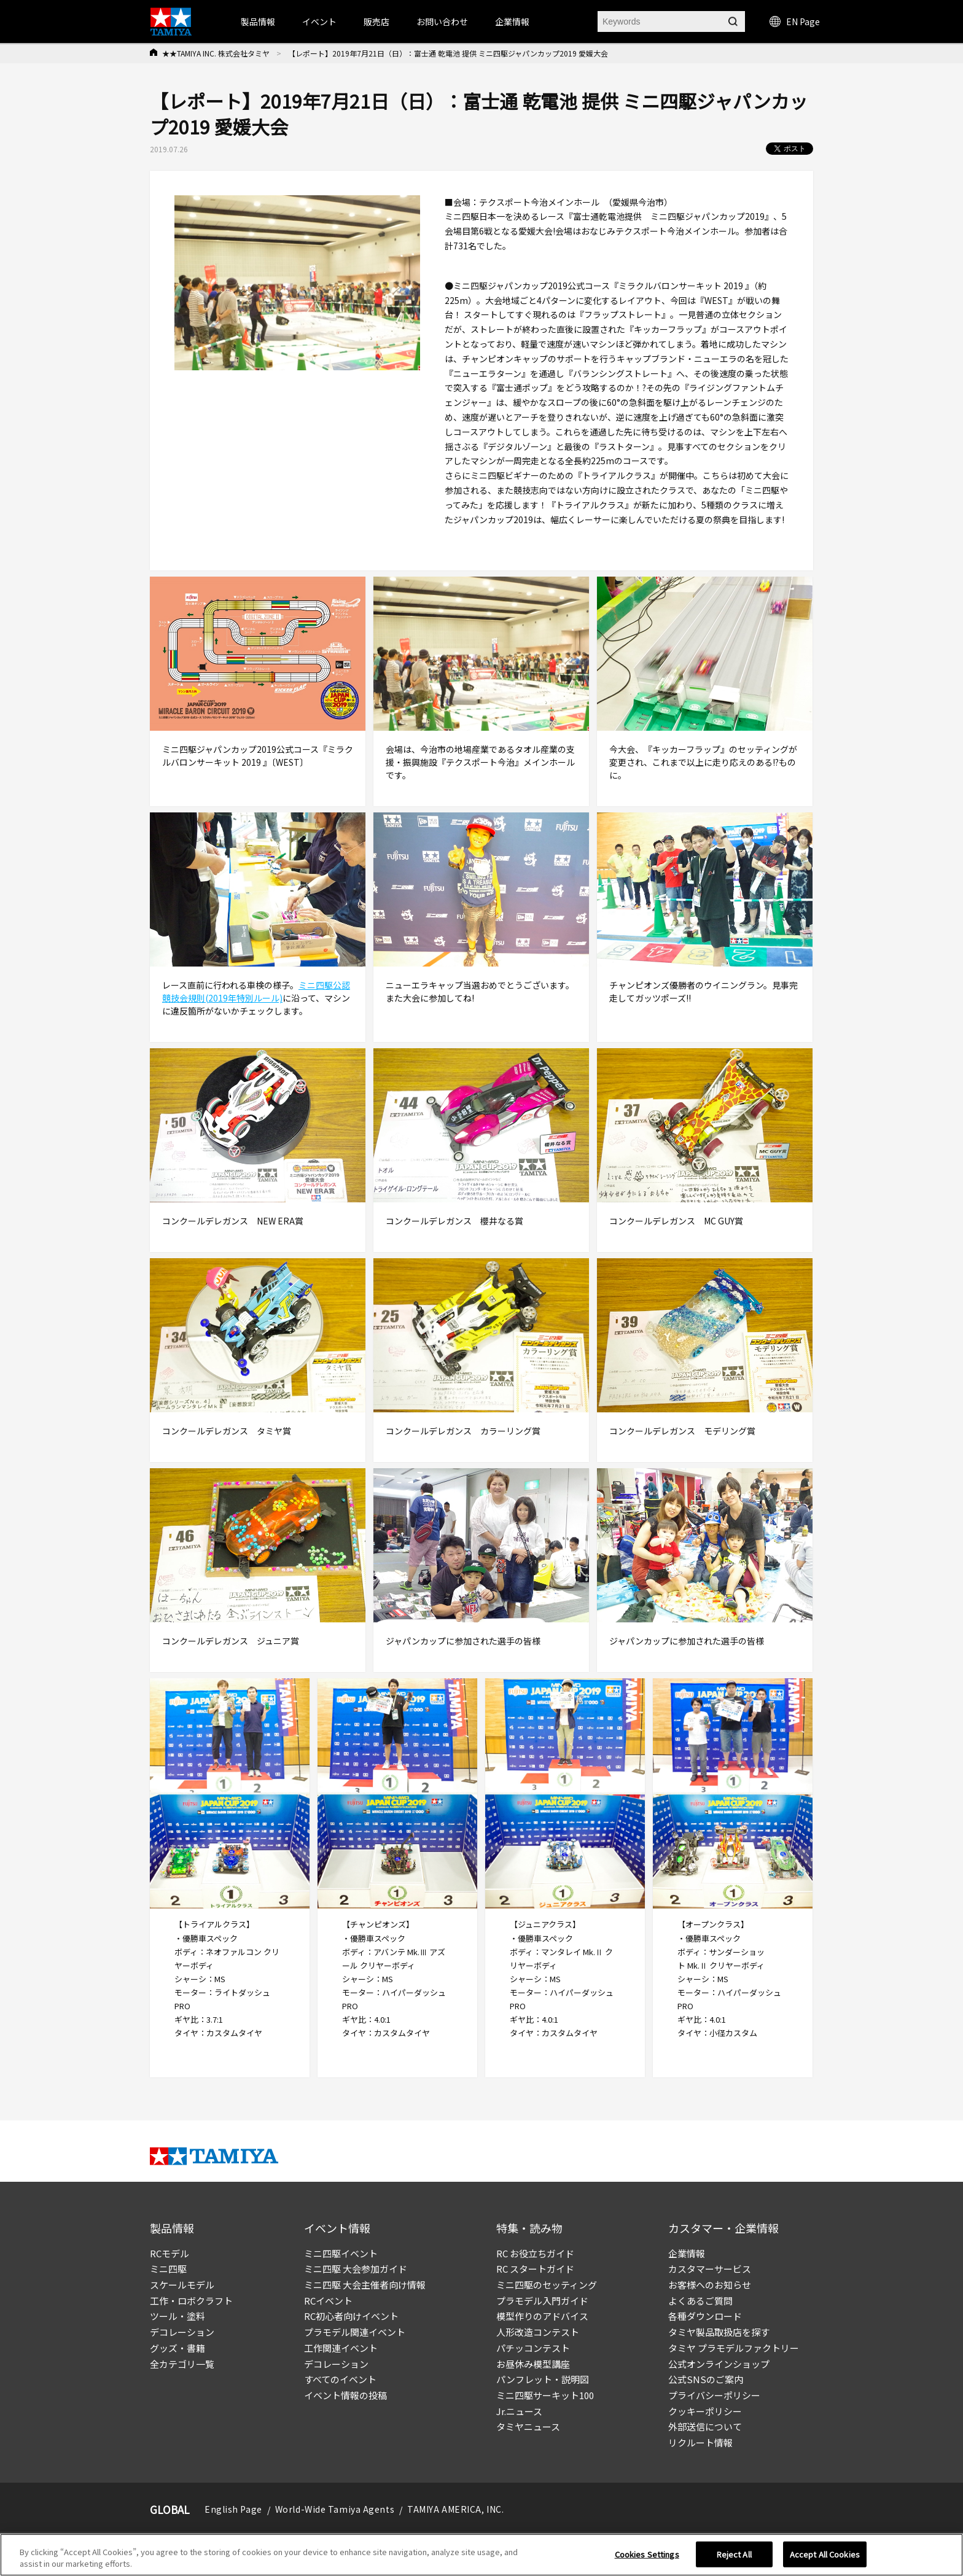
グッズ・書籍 (177, 2347)
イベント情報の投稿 (345, 2395)
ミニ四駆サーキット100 (545, 2395)
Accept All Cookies (825, 2554)
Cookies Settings (647, 2554)
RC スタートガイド (535, 2268)
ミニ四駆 (168, 2268)
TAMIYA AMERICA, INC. (455, 2509)
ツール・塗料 (177, 2315)
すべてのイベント (340, 2379)
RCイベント (328, 2300)
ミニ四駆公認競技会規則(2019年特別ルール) (256, 991)
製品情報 (258, 21)
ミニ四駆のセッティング (546, 2284)
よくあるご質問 (700, 2300)
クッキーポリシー (705, 2411)
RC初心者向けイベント (351, 2315)
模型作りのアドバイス (542, 2315)
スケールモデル (182, 2284)
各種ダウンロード (705, 2315)
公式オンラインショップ (719, 2363)
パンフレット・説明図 (542, 2379)
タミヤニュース (528, 2426)
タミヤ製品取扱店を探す (719, 2331)
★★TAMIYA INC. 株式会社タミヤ (216, 53)
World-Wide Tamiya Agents (334, 2509)
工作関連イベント (341, 2347)
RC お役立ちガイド (535, 2253)
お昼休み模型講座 (533, 2363)
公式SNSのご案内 (705, 2379)
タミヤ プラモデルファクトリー (733, 2347)
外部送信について (705, 2426)
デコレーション (182, 2331)
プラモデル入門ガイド (542, 2300)
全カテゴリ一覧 (182, 2363)
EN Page (795, 21)
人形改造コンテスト (537, 2331)
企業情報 (686, 2253)
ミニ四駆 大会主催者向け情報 (365, 2284)
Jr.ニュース (519, 2411)
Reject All (734, 2554)
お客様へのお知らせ (709, 2284)
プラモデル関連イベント (354, 2331)
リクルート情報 (700, 2442)
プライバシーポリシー (714, 2395)
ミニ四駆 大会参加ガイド (355, 2268)
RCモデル (169, 2253)
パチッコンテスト (533, 2347)
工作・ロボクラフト (191, 2300)
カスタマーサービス (709, 2268)
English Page (233, 2509)
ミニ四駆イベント (341, 2253)
